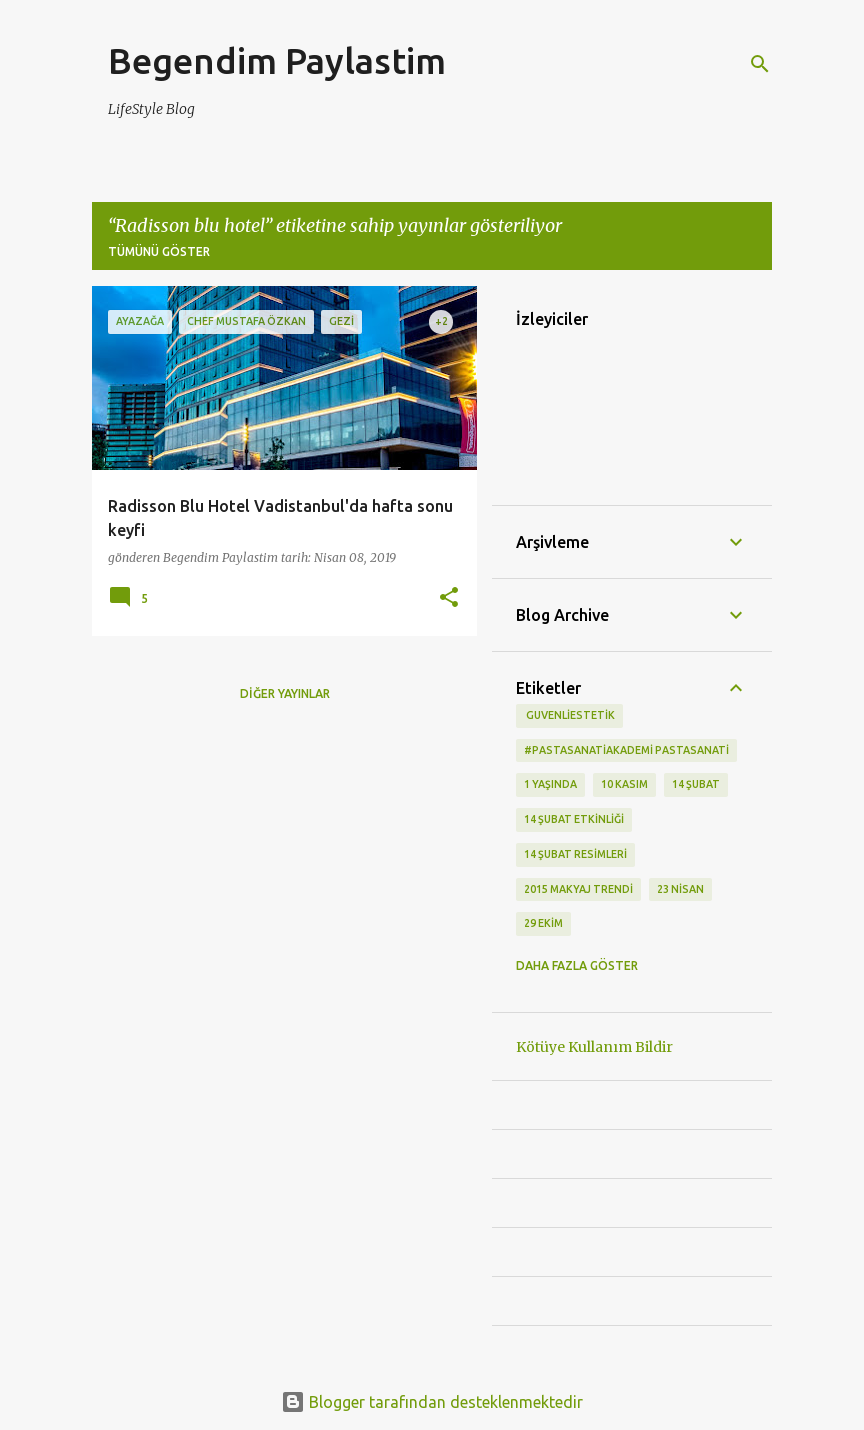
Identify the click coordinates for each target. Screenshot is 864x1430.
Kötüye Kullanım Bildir (594, 1047)
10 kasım (624, 784)
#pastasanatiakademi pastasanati (626, 750)
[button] (449, 598)
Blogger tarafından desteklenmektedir (432, 1402)
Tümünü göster (159, 251)
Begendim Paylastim (277, 60)
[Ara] (760, 64)
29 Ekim (543, 923)
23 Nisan (680, 889)
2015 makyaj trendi (578, 889)
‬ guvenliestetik (569, 715)
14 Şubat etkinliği (574, 819)
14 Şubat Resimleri (575, 854)
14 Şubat (696, 784)
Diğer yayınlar (285, 693)
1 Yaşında (550, 784)
